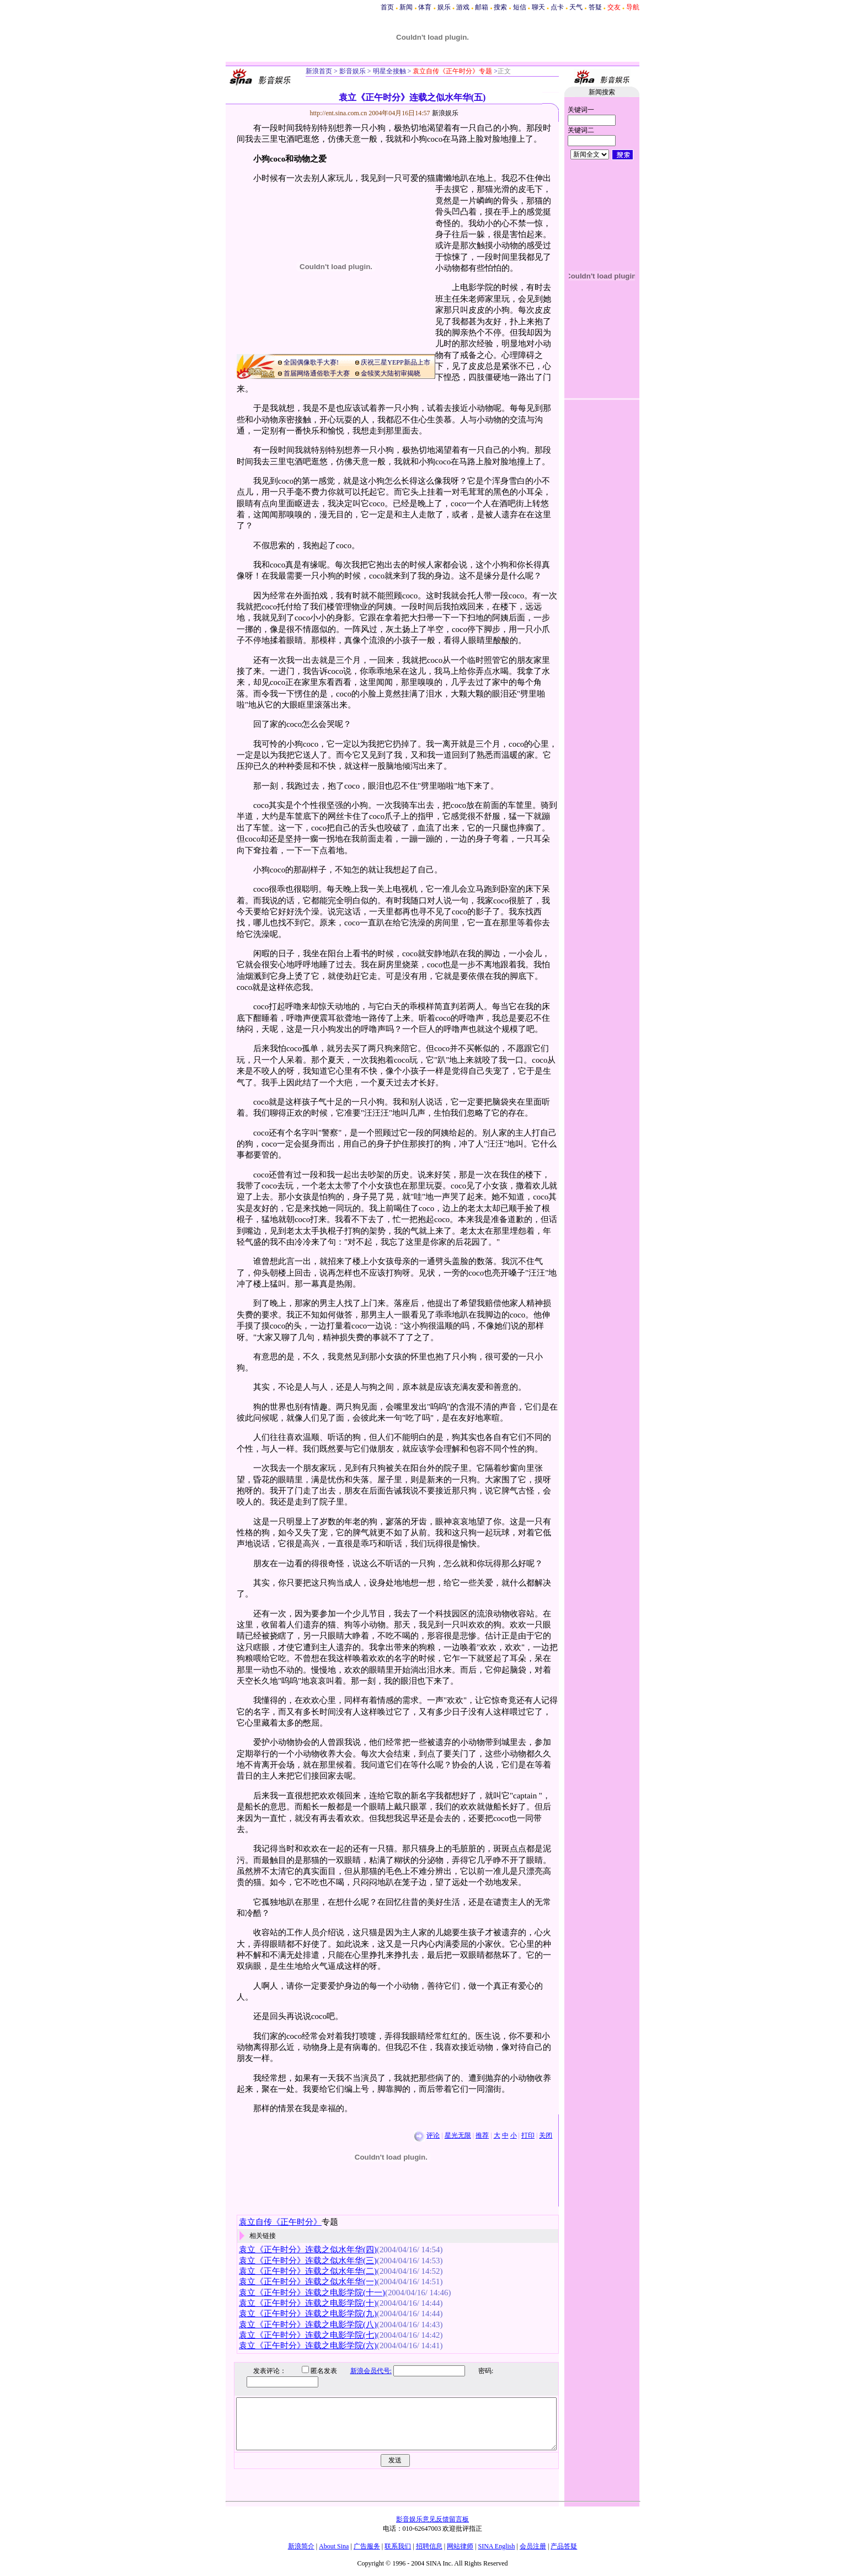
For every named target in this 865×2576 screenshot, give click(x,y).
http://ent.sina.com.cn (339, 113)
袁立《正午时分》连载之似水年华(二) (308, 2271)
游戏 (462, 7)
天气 (576, 7)
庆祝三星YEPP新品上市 (395, 362)
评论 (433, 2135)
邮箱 (481, 7)
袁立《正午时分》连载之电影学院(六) (308, 2345)
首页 (387, 7)
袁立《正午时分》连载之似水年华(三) (308, 2260)
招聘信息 (429, 2546)
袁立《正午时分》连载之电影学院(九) (308, 2313)
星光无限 (458, 2135)
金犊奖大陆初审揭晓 (390, 373)
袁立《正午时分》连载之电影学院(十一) (312, 2292)
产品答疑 (564, 2546)
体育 (424, 7)
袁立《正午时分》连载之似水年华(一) (308, 2281)
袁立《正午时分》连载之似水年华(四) (308, 2249)
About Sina (334, 2546)
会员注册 (533, 2546)
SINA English (496, 2546)
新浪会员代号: (362, 2371)
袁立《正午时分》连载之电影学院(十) (308, 2303)
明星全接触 (388, 71)
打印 (528, 2135)
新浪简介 (301, 2546)
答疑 (595, 7)
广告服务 (367, 2546)
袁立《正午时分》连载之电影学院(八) (308, 2324)
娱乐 (444, 7)
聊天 (538, 7)
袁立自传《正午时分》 (280, 2222)
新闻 (406, 7)
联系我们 (398, 2546)
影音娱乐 (352, 71)
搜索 (500, 7)
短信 (519, 7)
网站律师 (460, 2546)
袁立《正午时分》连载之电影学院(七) (308, 2335)
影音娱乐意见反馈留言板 (432, 2519)
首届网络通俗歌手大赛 (317, 373)
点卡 (557, 7)
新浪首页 (319, 71)
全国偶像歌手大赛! (311, 362)
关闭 (545, 2135)
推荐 (482, 2135)
